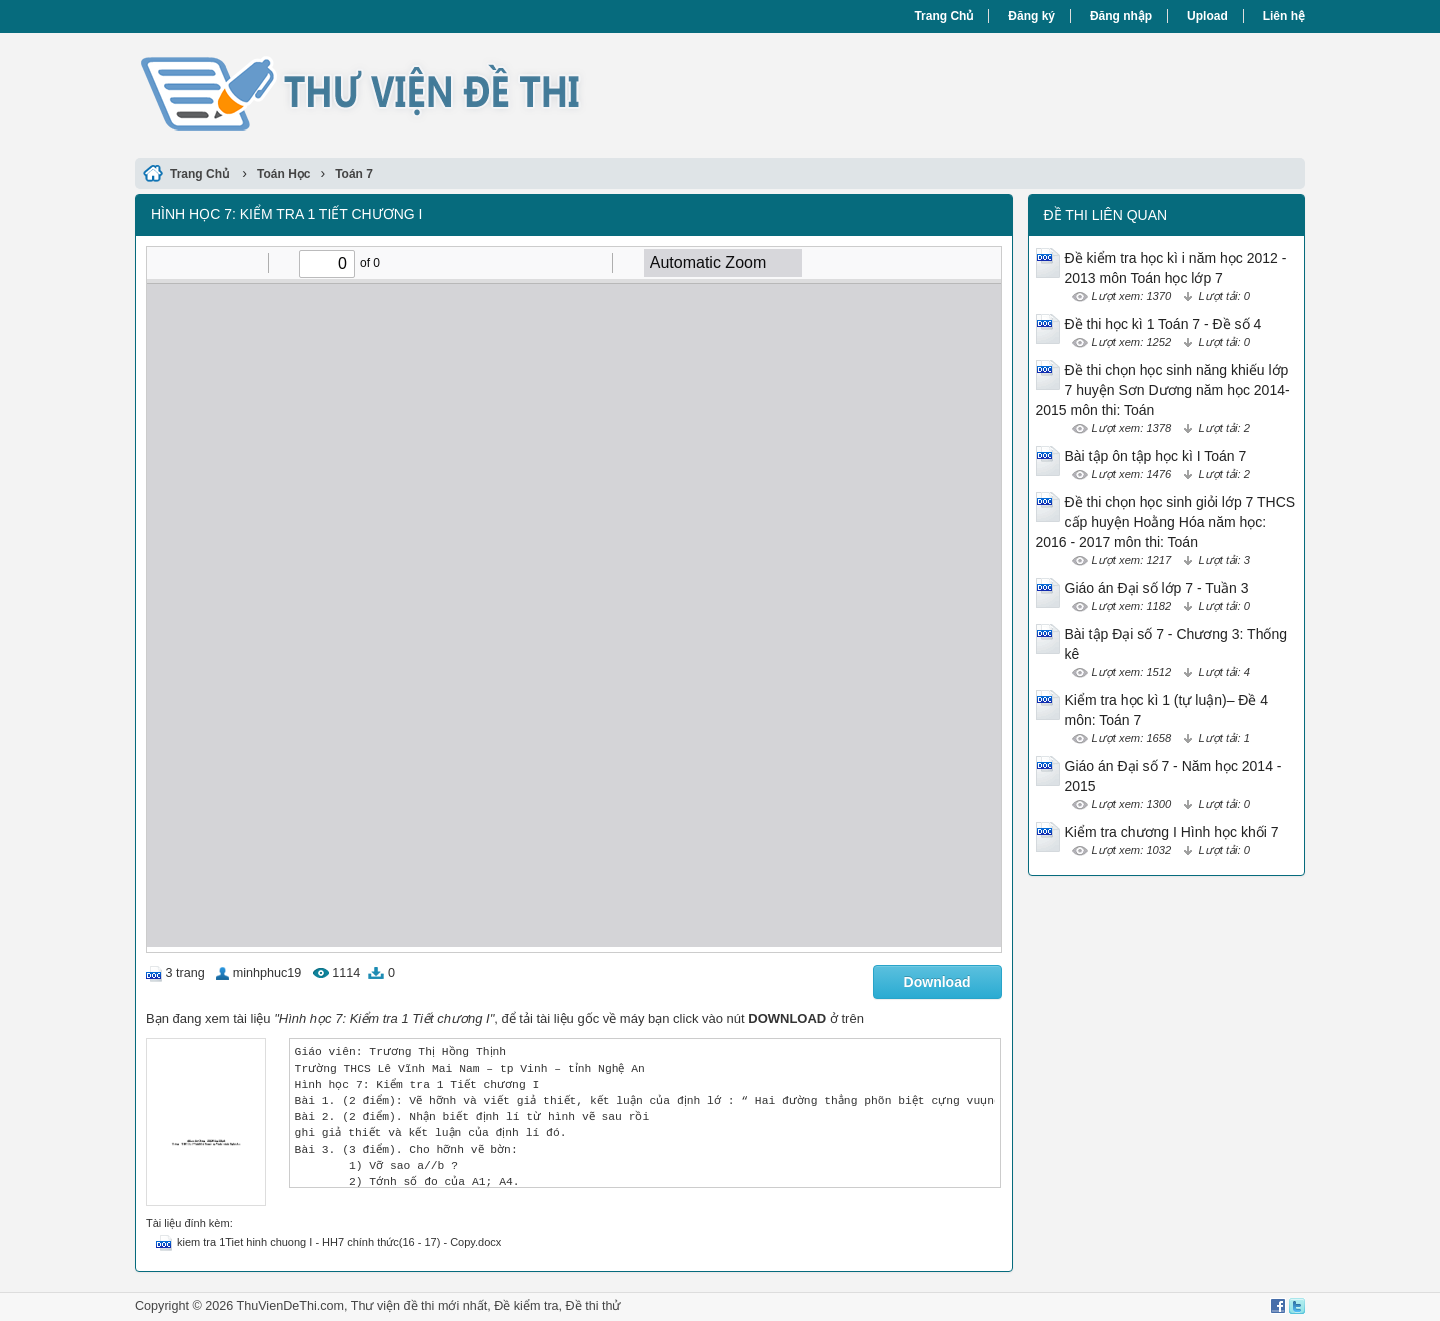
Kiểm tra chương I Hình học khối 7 (1172, 832)
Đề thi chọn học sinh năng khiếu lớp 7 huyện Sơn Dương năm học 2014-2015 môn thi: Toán (1163, 390)
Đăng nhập (1121, 16)
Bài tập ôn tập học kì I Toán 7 (1156, 456)
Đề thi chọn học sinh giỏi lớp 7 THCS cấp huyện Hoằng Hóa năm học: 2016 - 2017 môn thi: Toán (1166, 522)
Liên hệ (1284, 16)
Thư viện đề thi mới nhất (419, 1306)
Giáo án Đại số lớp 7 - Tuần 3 (1157, 588)
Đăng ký (1031, 16)
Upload (1207, 16)
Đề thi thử (593, 1306)
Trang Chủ (943, 16)
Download (937, 982)
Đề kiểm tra (526, 1306)
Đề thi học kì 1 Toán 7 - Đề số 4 (1163, 324)
